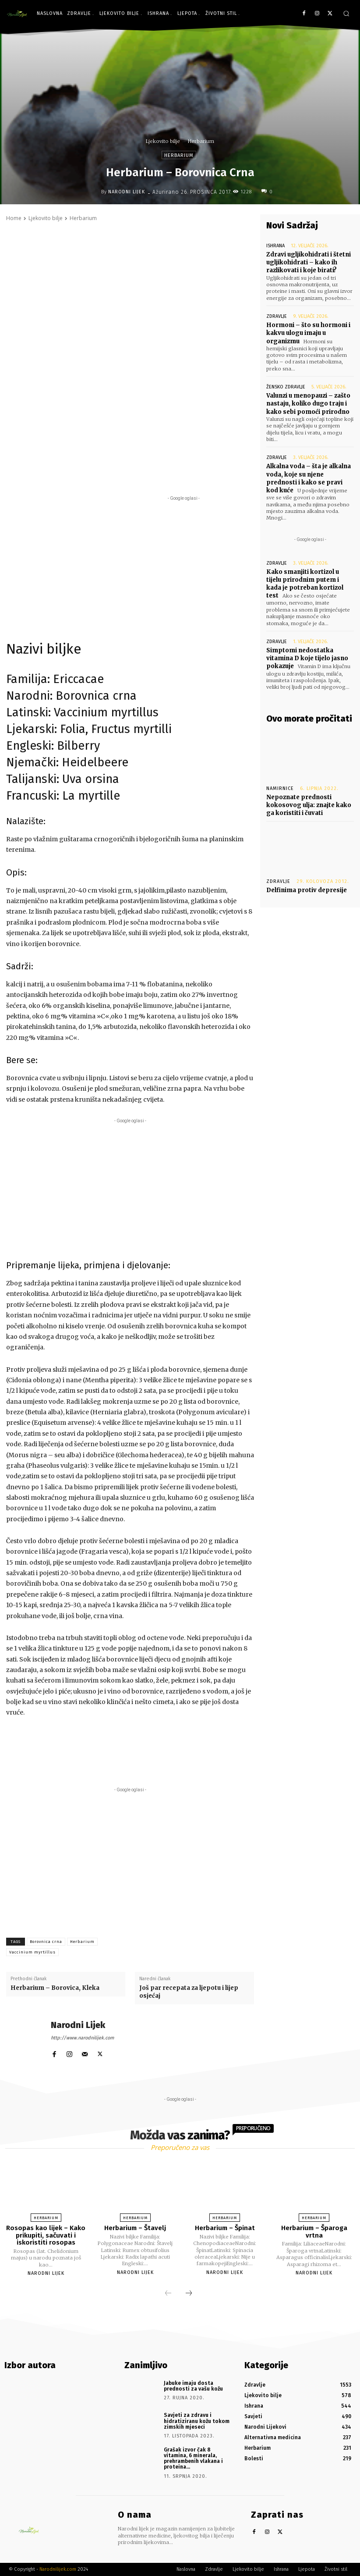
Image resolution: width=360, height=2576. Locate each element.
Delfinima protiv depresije (306, 890)
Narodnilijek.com (57, 2569)
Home (13, 218)
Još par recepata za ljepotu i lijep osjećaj (188, 1992)
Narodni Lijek (126, 191)
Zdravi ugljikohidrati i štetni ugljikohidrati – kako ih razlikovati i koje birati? (308, 262)
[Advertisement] (130, 633)
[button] (346, 13)
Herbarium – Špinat (225, 2228)
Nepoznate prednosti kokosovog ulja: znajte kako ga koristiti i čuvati (308, 805)
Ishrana (275, 245)
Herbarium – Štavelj (135, 2228)
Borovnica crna (46, 1941)
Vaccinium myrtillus (32, 1952)
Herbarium (201, 141)
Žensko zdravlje (285, 386)
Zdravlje (276, 316)
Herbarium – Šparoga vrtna (314, 2231)
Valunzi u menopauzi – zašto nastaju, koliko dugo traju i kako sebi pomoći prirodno (308, 403)
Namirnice (280, 788)
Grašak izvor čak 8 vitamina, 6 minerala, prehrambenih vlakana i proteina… (193, 2458)
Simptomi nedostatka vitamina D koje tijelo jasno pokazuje (307, 658)
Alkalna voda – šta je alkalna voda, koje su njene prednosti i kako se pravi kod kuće (308, 478)
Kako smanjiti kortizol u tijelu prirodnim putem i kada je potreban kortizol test (304, 584)
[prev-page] (168, 2293)
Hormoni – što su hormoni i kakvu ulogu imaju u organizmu (308, 333)
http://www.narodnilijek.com (82, 2038)
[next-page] (189, 2293)
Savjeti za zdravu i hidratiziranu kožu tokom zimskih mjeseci (196, 2421)
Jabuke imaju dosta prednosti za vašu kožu (193, 2386)
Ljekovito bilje (163, 141)
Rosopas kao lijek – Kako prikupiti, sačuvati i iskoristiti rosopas (45, 2235)
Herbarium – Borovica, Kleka (55, 1988)
